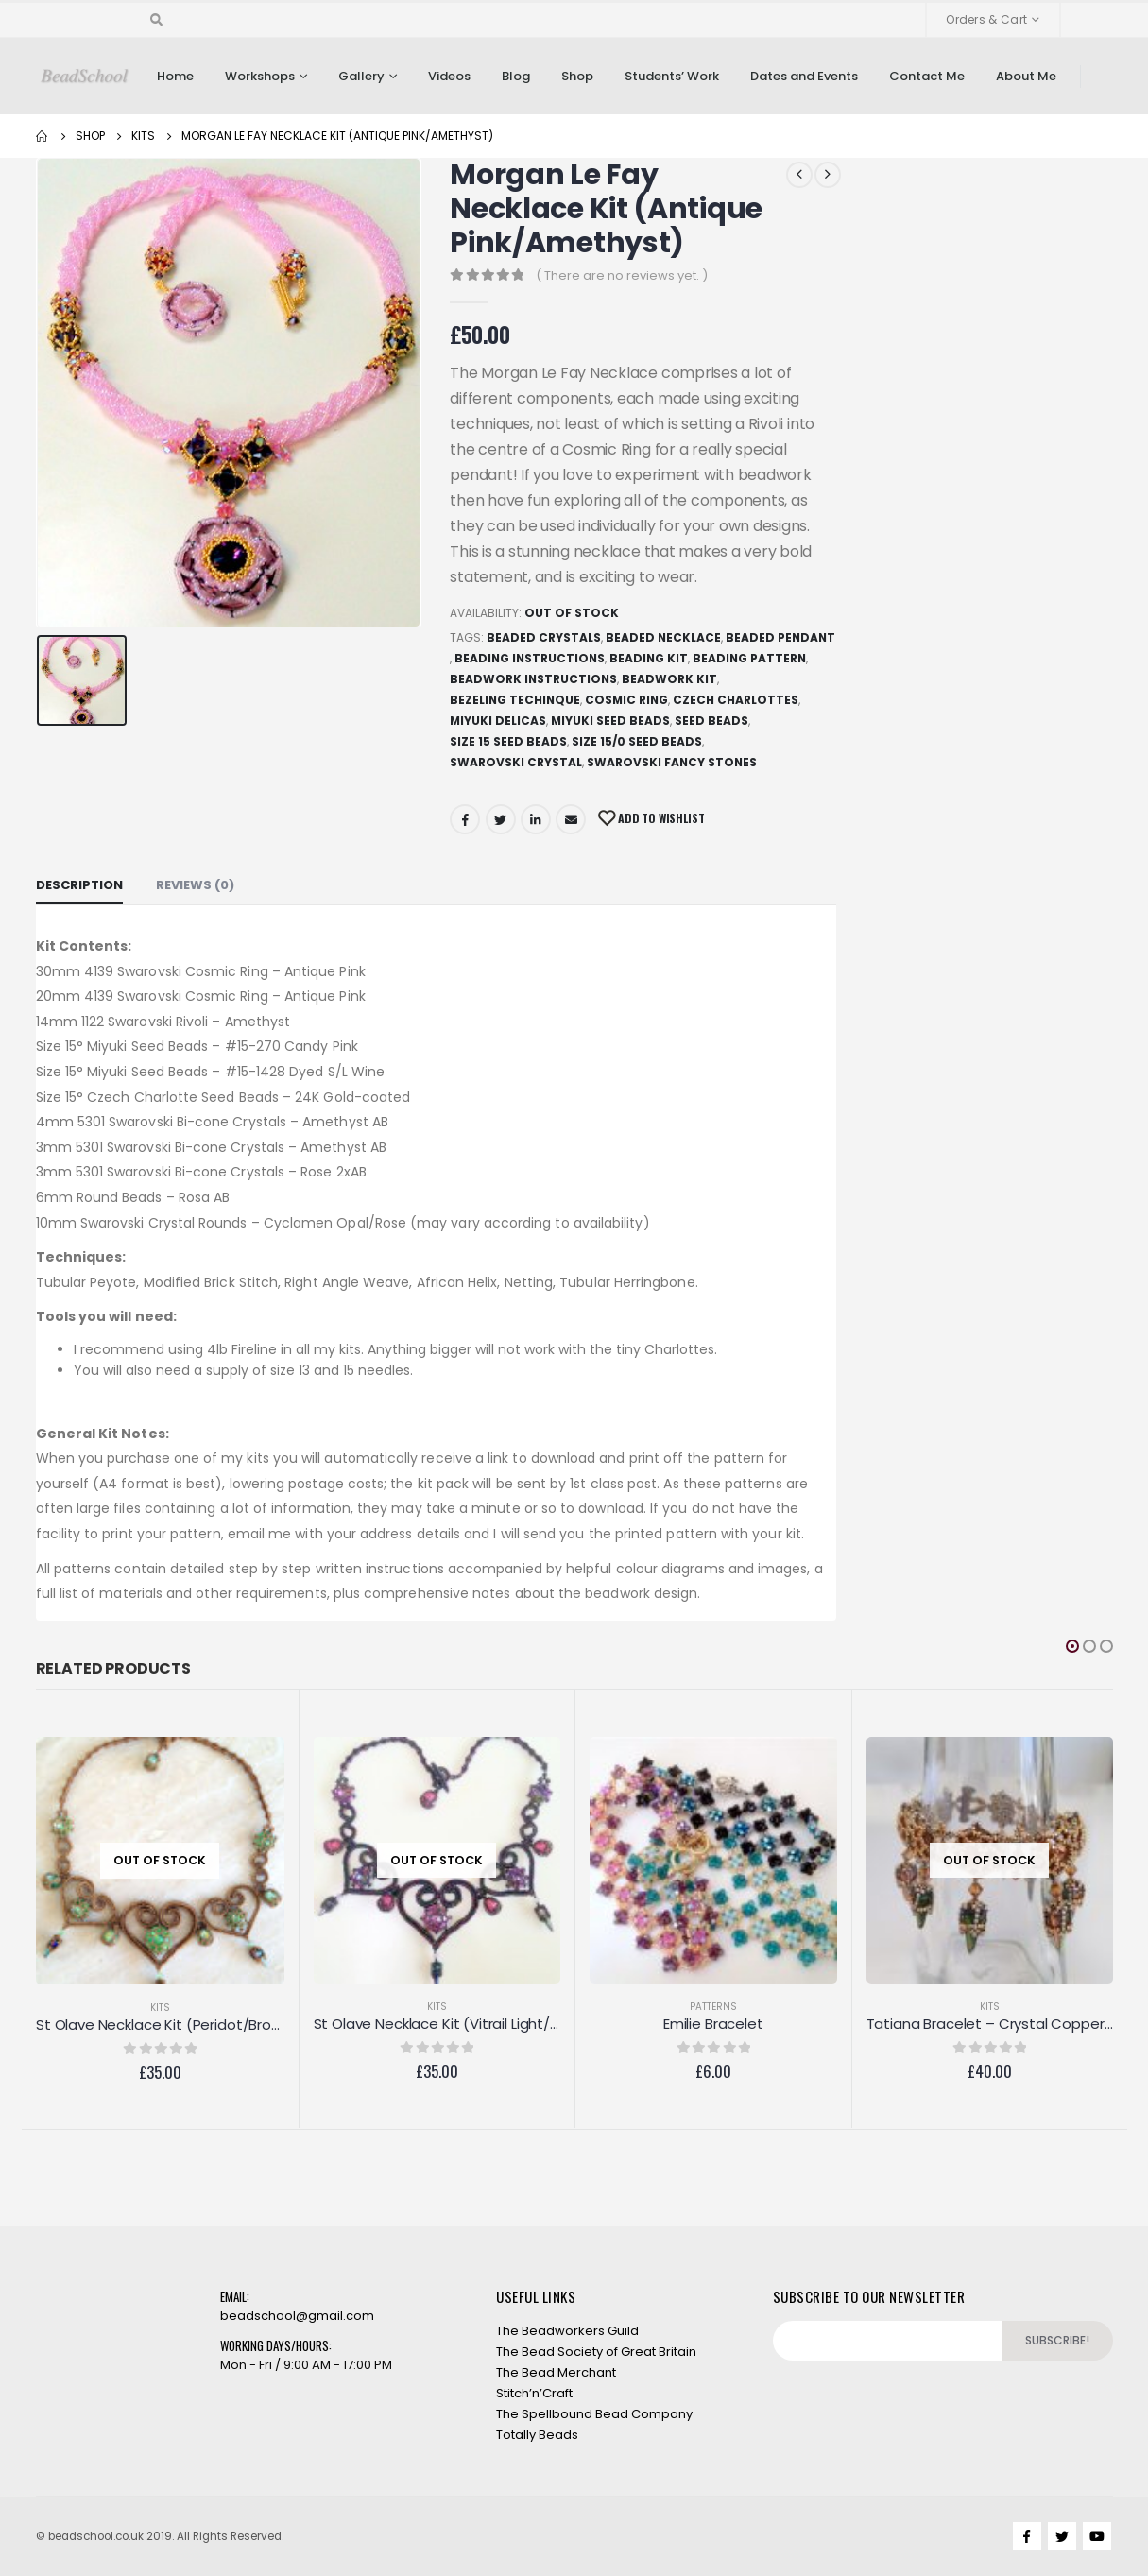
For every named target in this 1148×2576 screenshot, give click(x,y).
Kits (160, 2008)
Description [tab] (79, 885)
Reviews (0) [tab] (195, 885)
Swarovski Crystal (516, 762)
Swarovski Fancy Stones (672, 762)
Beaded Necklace (663, 637)
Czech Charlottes (735, 700)
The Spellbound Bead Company (594, 2414)
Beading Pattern (749, 658)
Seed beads (711, 721)
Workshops (260, 76)
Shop (577, 76)
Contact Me (927, 76)
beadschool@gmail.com (297, 2316)
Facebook (465, 819)
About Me (1026, 76)
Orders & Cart (986, 19)
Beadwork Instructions (533, 679)
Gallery (361, 76)
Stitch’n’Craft (534, 2393)
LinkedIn (536, 819)
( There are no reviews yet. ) (622, 275)
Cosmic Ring (626, 700)
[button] (1072, 1646)
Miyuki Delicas (498, 721)
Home (175, 76)
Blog (516, 76)
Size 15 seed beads (508, 741)
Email (571, 819)
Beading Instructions (529, 658)
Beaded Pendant (780, 637)
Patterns (713, 2007)
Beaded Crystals (544, 637)
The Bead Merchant (556, 2372)
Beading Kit (648, 658)
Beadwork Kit (669, 679)
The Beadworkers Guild (567, 2331)
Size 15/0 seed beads (637, 741)
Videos (449, 76)
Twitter (501, 819)
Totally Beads (537, 2435)
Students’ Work (672, 76)
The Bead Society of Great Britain (596, 2352)
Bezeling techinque (515, 700)
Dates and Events (804, 76)
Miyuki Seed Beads (610, 721)
